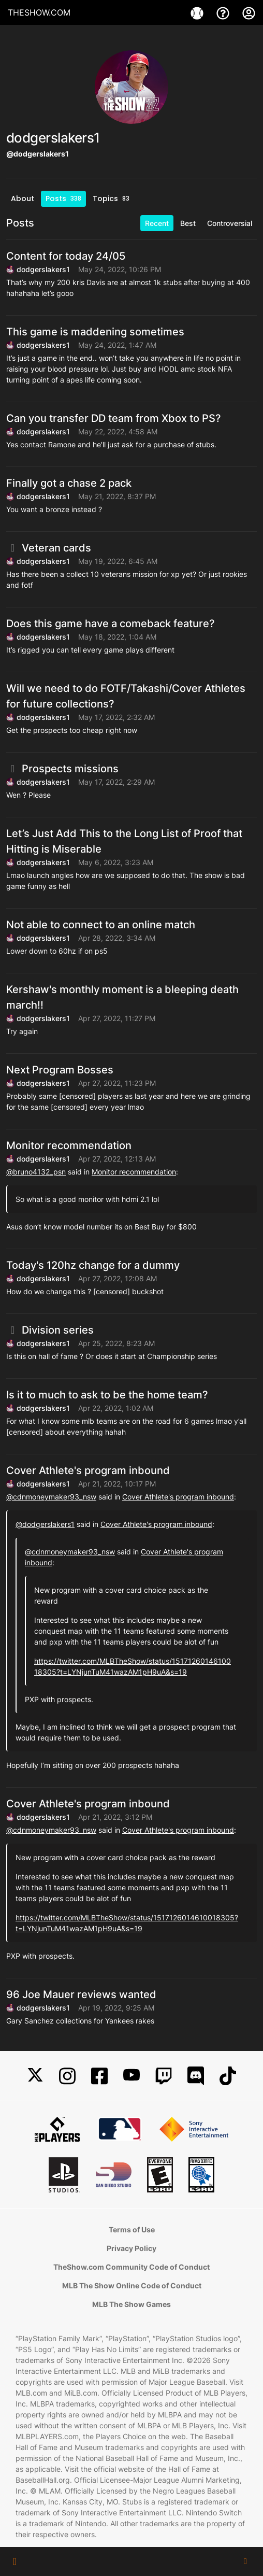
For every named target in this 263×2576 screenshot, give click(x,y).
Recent (157, 223)
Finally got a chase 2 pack (69, 483)
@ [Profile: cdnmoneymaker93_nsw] (51, 1496)
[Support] (224, 12)
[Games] (198, 12)
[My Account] (248, 12)
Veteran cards (48, 548)
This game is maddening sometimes (95, 331)
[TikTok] (228, 2076)
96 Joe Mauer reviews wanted (81, 1994)
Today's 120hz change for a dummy (93, 1265)
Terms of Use (132, 2229)
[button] (14, 2561)
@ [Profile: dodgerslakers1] (45, 1524)
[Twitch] (163, 2076)
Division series (50, 1330)
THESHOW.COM (39, 12)
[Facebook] (99, 2076)
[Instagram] (67, 2076)
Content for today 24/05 (65, 256)
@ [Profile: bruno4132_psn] (36, 1171)
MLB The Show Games (131, 2304)
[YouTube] (131, 2076)
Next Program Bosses (59, 1070)
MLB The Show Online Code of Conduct (131, 2285)
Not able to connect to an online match (100, 924)
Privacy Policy (131, 2248)
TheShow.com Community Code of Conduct (131, 2266)
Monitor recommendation (69, 1145)
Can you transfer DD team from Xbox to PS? (113, 418)
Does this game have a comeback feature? (110, 623)
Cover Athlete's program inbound (88, 1470)
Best (188, 223)
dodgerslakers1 (43, 269)
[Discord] (195, 2076)
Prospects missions (62, 768)
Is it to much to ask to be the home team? (107, 1395)
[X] (35, 2076)
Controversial (229, 223)
